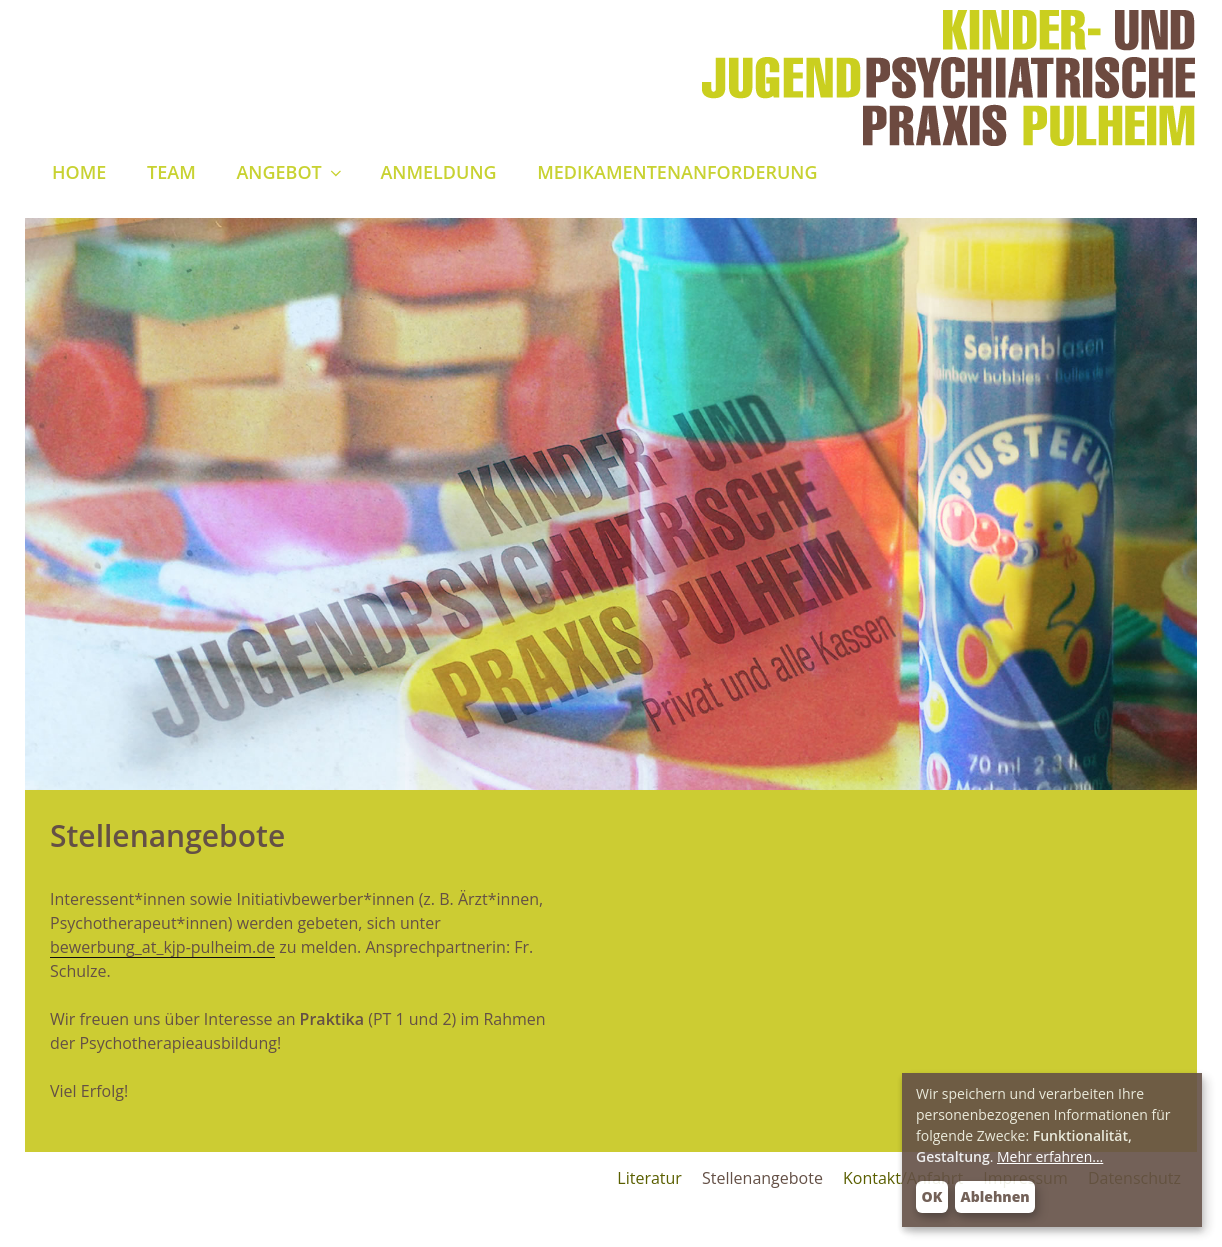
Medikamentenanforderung (677, 172)
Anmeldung (438, 172)
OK (932, 1196)
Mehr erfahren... (1050, 1156)
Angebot (290, 172)
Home (79, 172)
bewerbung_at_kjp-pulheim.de (162, 947)
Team (171, 172)
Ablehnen (995, 1196)
